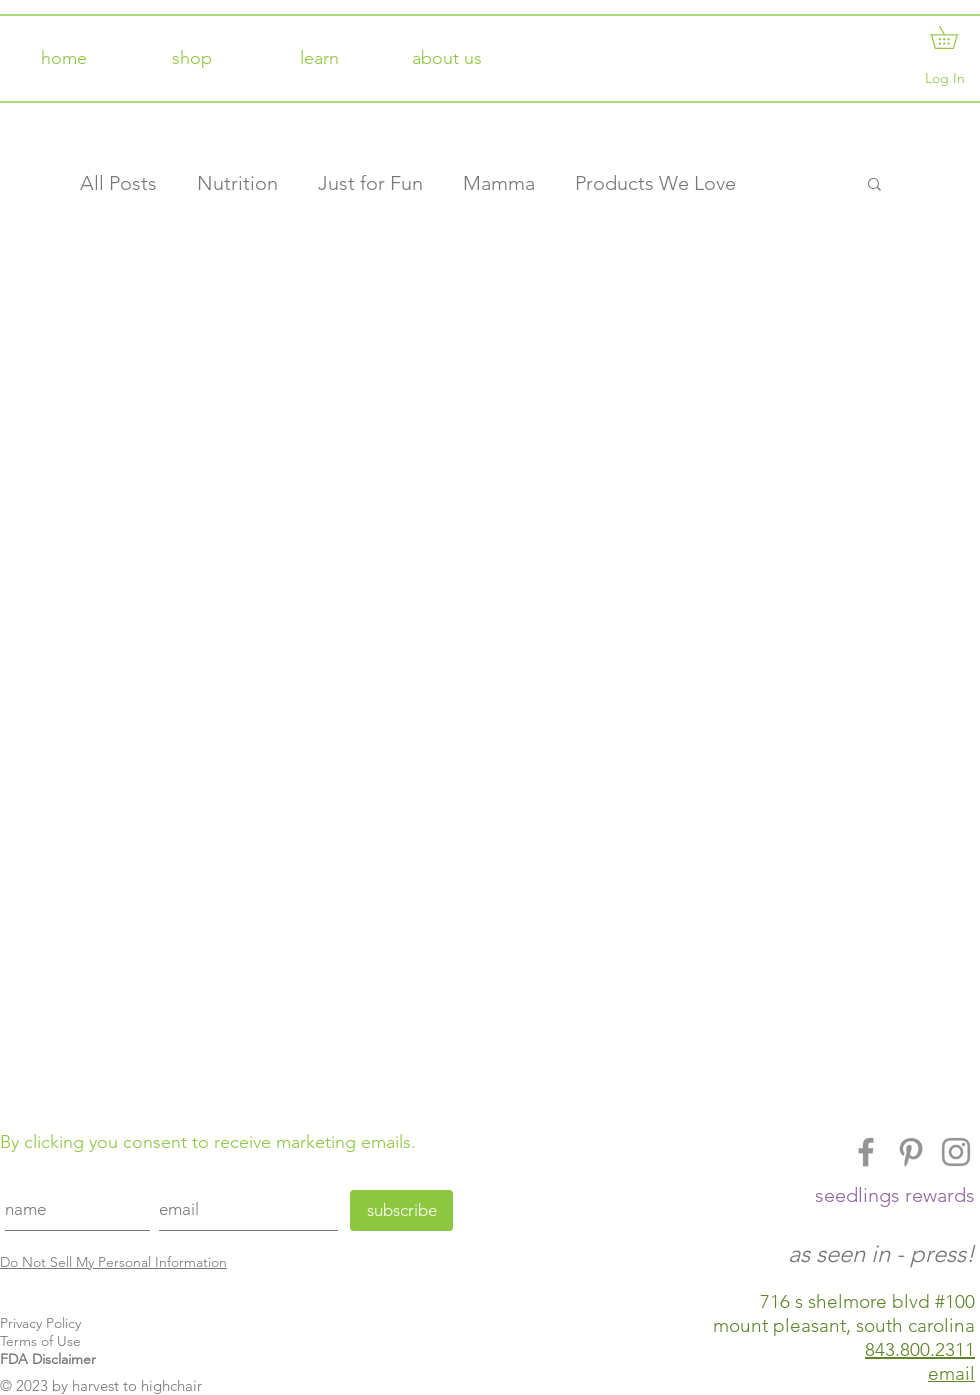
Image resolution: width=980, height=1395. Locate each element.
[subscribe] (401, 1210)
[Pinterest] (911, 1152)
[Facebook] (866, 1152)
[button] (955, 37)
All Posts (118, 183)
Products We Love (655, 183)
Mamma (499, 183)
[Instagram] (956, 1152)
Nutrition (237, 183)
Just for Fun (370, 183)
